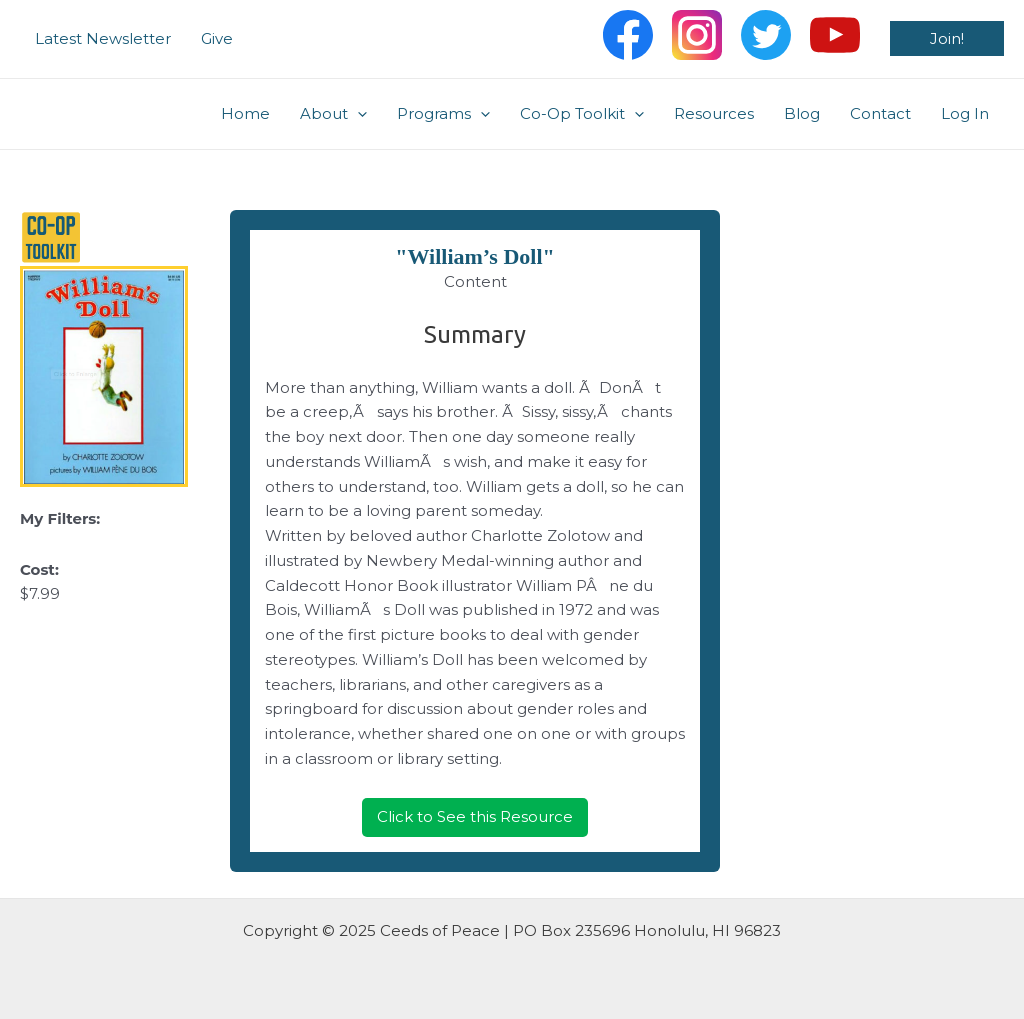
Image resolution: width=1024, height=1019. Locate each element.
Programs (443, 114)
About (333, 114)
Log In (965, 113)
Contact (880, 113)
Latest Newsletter (103, 38)
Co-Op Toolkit (582, 114)
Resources (714, 113)
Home (245, 113)
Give (217, 38)
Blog (802, 113)
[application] (357, 114)
